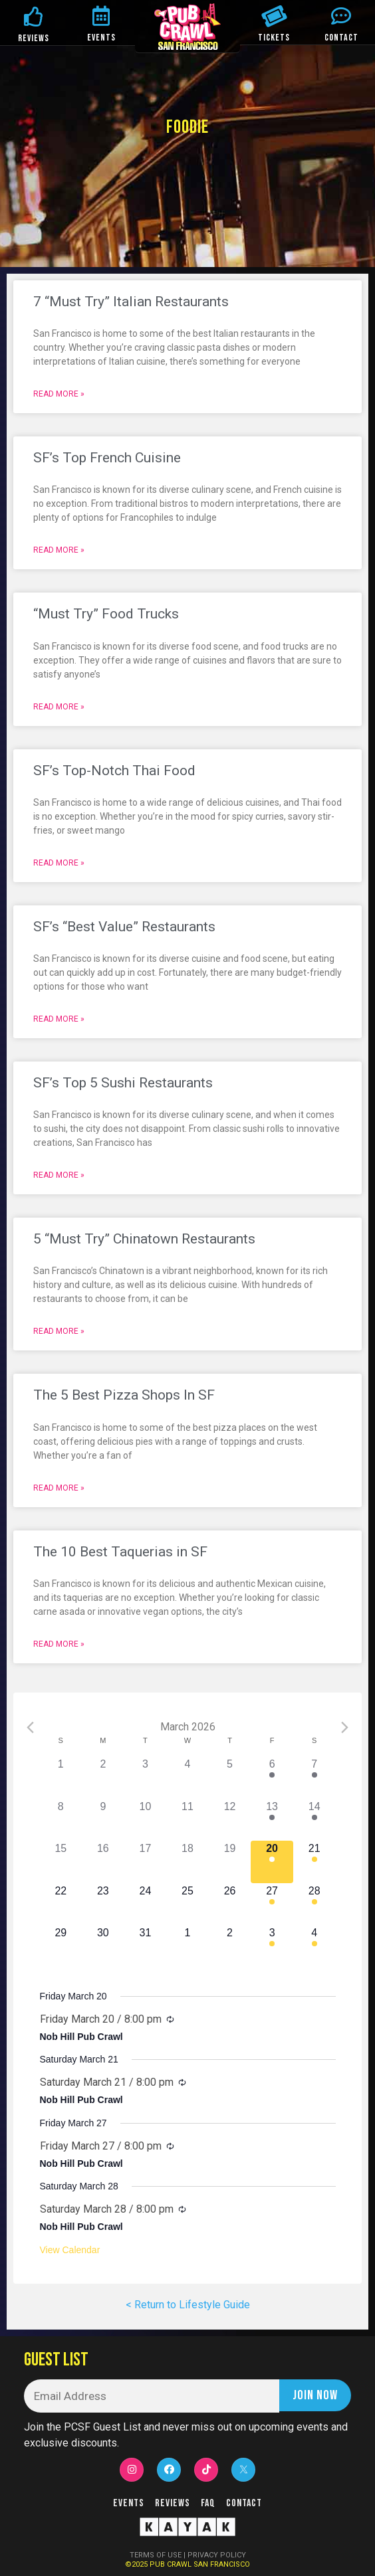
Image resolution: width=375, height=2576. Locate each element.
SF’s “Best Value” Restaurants (124, 927)
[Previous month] (30, 1727)
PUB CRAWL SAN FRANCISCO (200, 2564)
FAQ (208, 2503)
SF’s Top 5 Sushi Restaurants (123, 1083)
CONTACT (341, 37)
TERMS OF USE (156, 2555)
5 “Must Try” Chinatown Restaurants (144, 1239)
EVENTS (101, 37)
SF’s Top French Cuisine (107, 458)
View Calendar (70, 2250)
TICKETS (274, 37)
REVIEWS (33, 38)
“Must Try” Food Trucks (106, 614)
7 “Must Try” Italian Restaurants (131, 302)
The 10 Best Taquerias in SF (120, 1552)
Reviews (172, 2503)
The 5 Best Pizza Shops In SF (124, 1395)
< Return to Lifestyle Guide (188, 2304)
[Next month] (344, 1727)
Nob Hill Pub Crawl (81, 2036)
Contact (244, 2503)
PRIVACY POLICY (217, 2555)
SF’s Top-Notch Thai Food (114, 771)
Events (128, 2503)
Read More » (58, 394)
